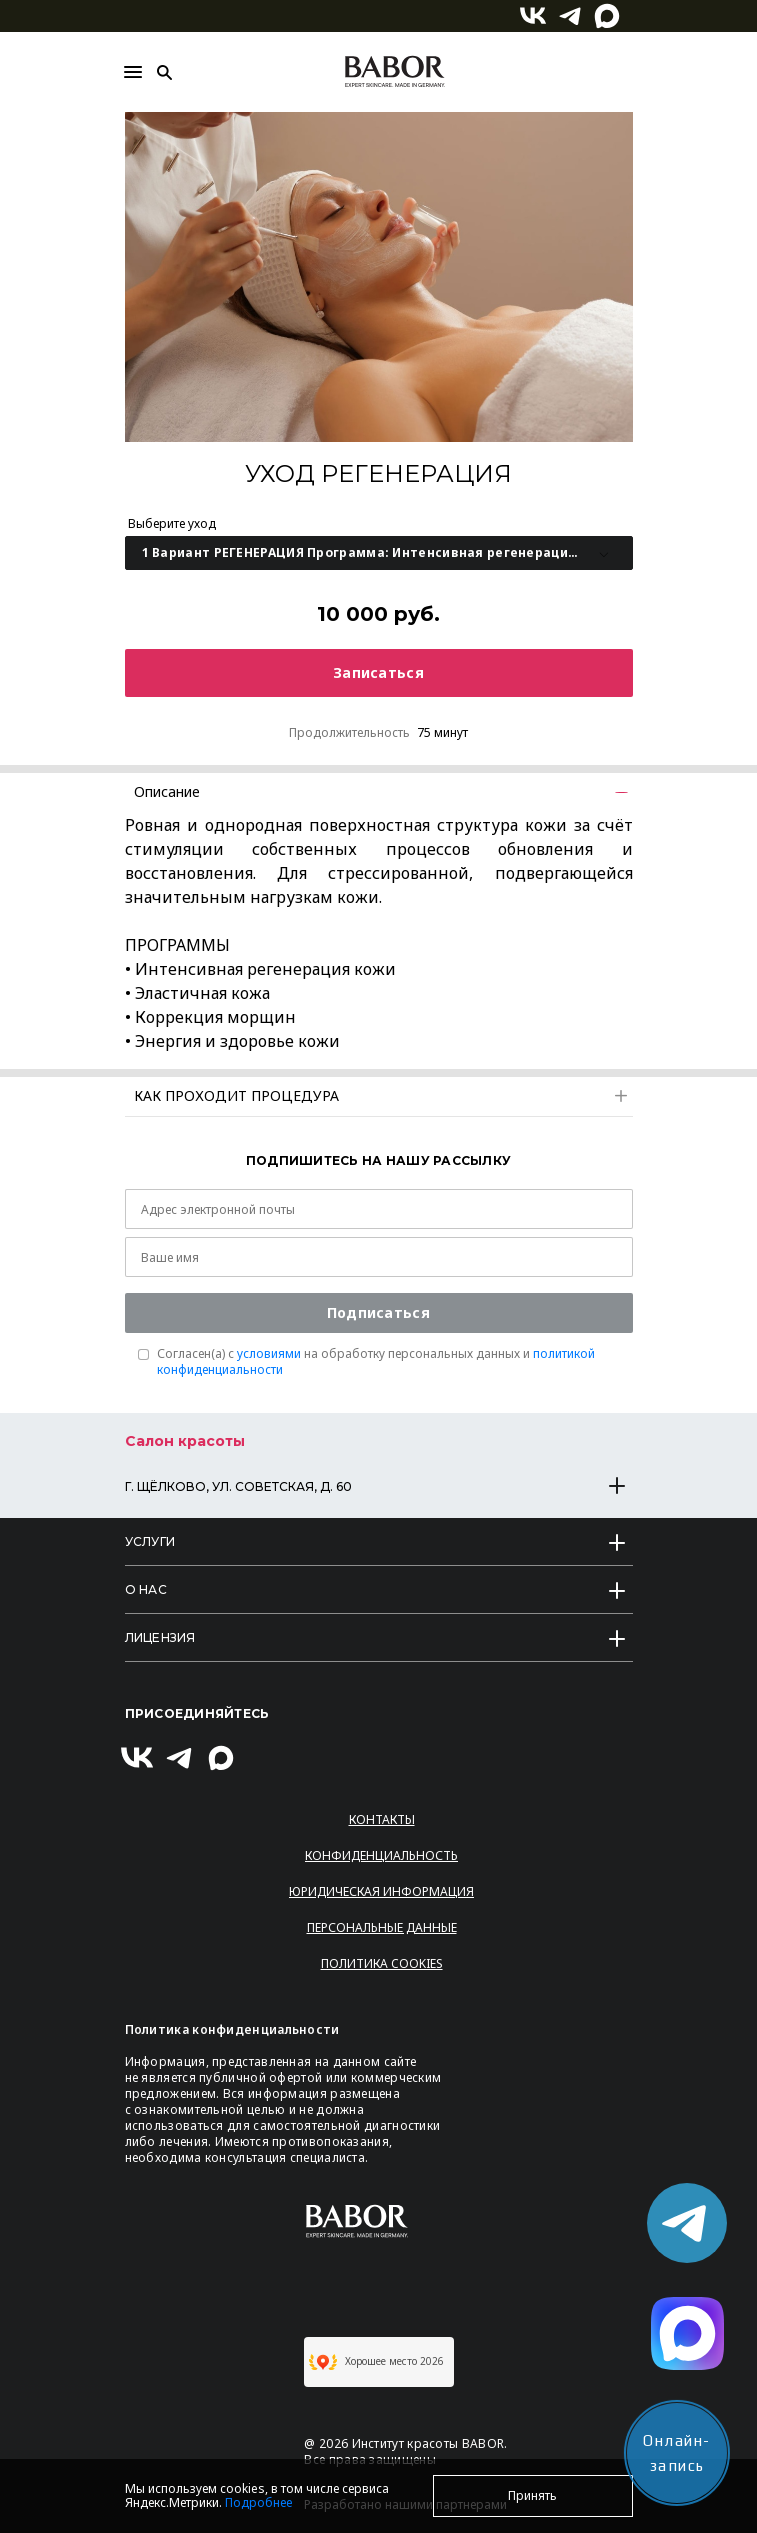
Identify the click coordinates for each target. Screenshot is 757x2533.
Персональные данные (382, 1927)
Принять (532, 2495)
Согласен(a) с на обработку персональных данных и (376, 1362)
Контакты (382, 1819)
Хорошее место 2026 (376, 2362)
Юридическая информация (381, 1891)
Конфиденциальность (381, 1855)
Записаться (378, 672)
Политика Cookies (382, 1963)
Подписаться (378, 1312)
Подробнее (258, 2502)
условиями (269, 1353)
